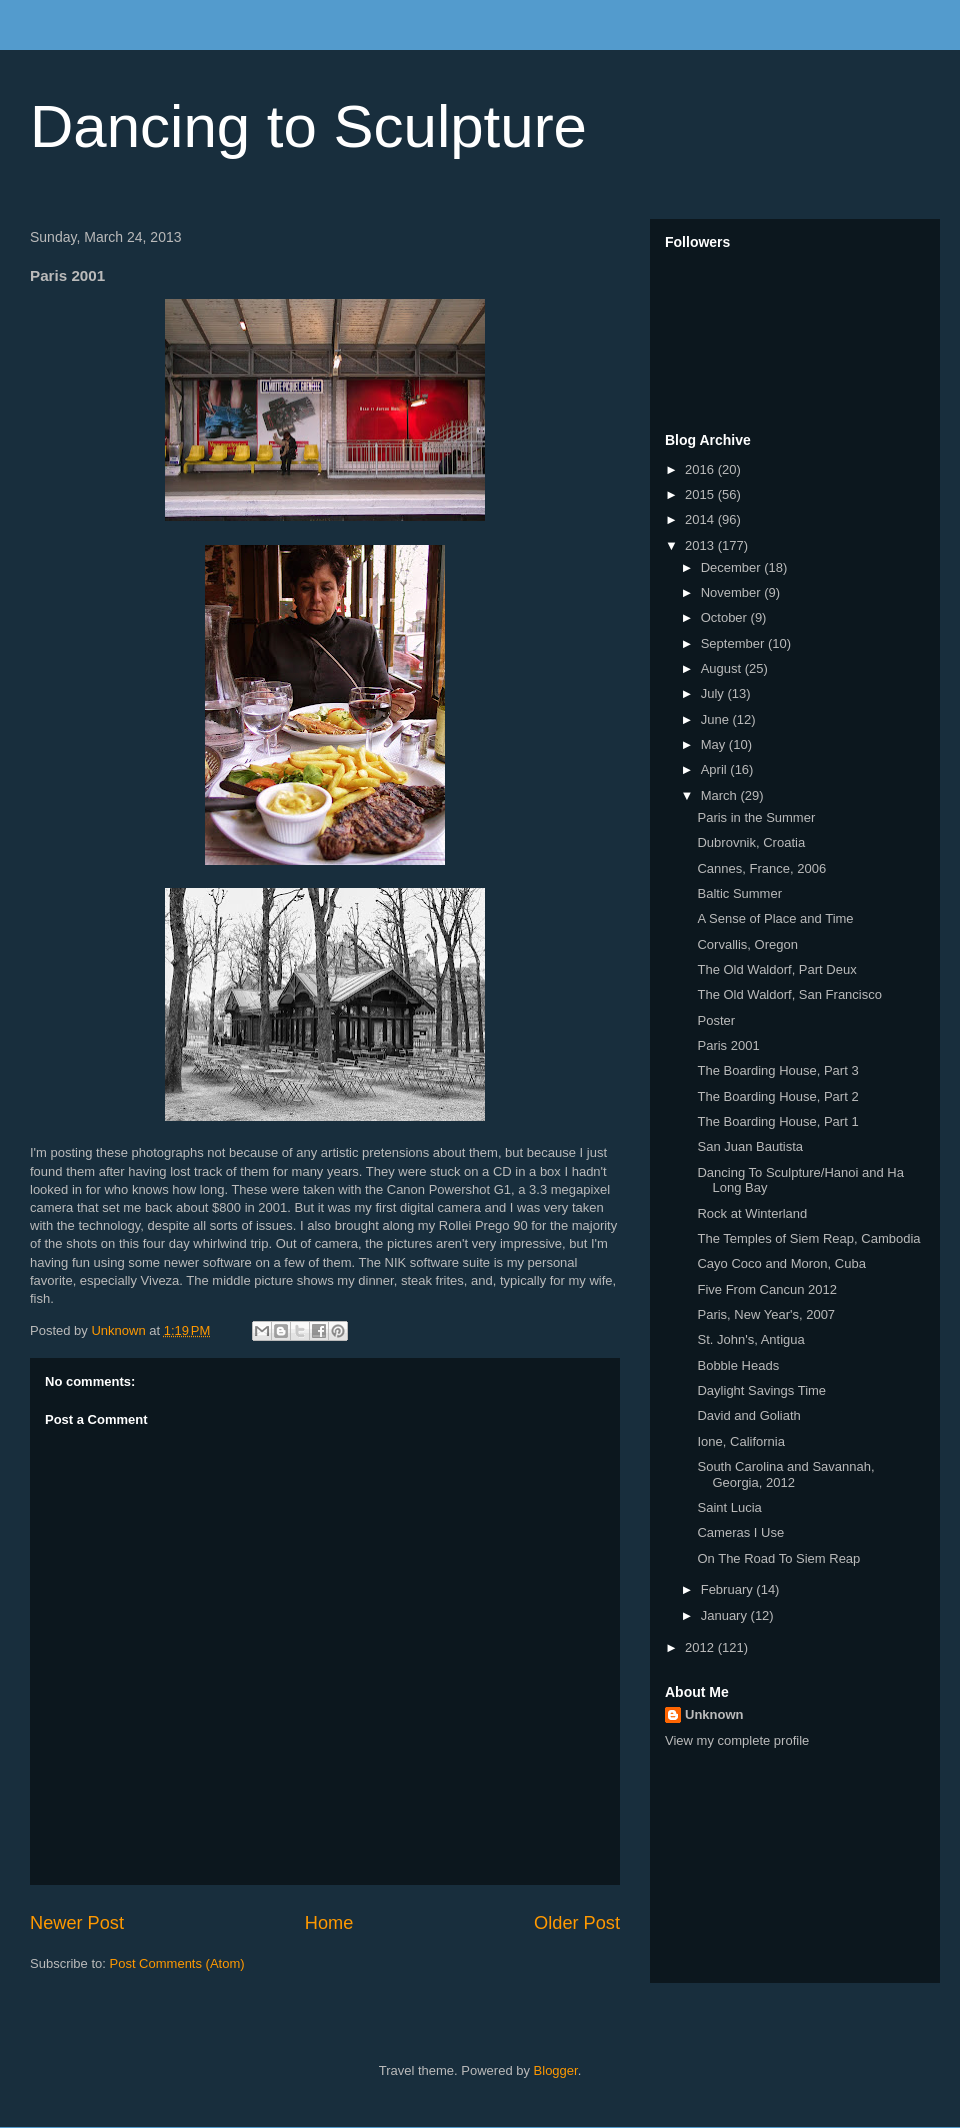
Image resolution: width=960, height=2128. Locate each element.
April (716, 769)
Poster (716, 1020)
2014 (701, 519)
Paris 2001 (728, 1045)
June (717, 719)
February (729, 1589)
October (726, 617)
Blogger (556, 2070)
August (723, 668)
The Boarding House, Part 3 (777, 1070)
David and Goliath (748, 1415)
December (733, 567)
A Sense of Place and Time (775, 918)
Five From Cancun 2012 (766, 1289)
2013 (701, 545)
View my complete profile (737, 1740)
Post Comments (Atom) (177, 1963)
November (733, 592)
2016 (701, 469)
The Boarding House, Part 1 (777, 1121)
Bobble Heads (738, 1365)
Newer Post (77, 1923)
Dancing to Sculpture (308, 126)
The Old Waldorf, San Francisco (789, 994)
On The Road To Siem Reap (778, 1558)
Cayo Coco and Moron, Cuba (781, 1263)
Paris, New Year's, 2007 (766, 1314)
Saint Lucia (729, 1507)
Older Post (577, 1923)
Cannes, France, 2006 (761, 868)
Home (329, 1923)
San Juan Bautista (750, 1146)
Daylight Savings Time (761, 1390)
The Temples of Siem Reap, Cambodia (808, 1238)
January (726, 1615)
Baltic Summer (739, 893)
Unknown (714, 1714)
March (721, 795)
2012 (701, 1647)
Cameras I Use (740, 1532)
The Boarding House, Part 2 (777, 1096)
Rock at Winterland (752, 1213)
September (734, 643)
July (714, 693)
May (715, 744)
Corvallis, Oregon (747, 944)
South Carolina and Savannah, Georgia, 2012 (785, 1474)
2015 (701, 494)
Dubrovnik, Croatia (751, 842)
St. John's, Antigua (750, 1339)
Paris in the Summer (756, 817)
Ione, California (740, 1441)
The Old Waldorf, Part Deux (776, 969)
